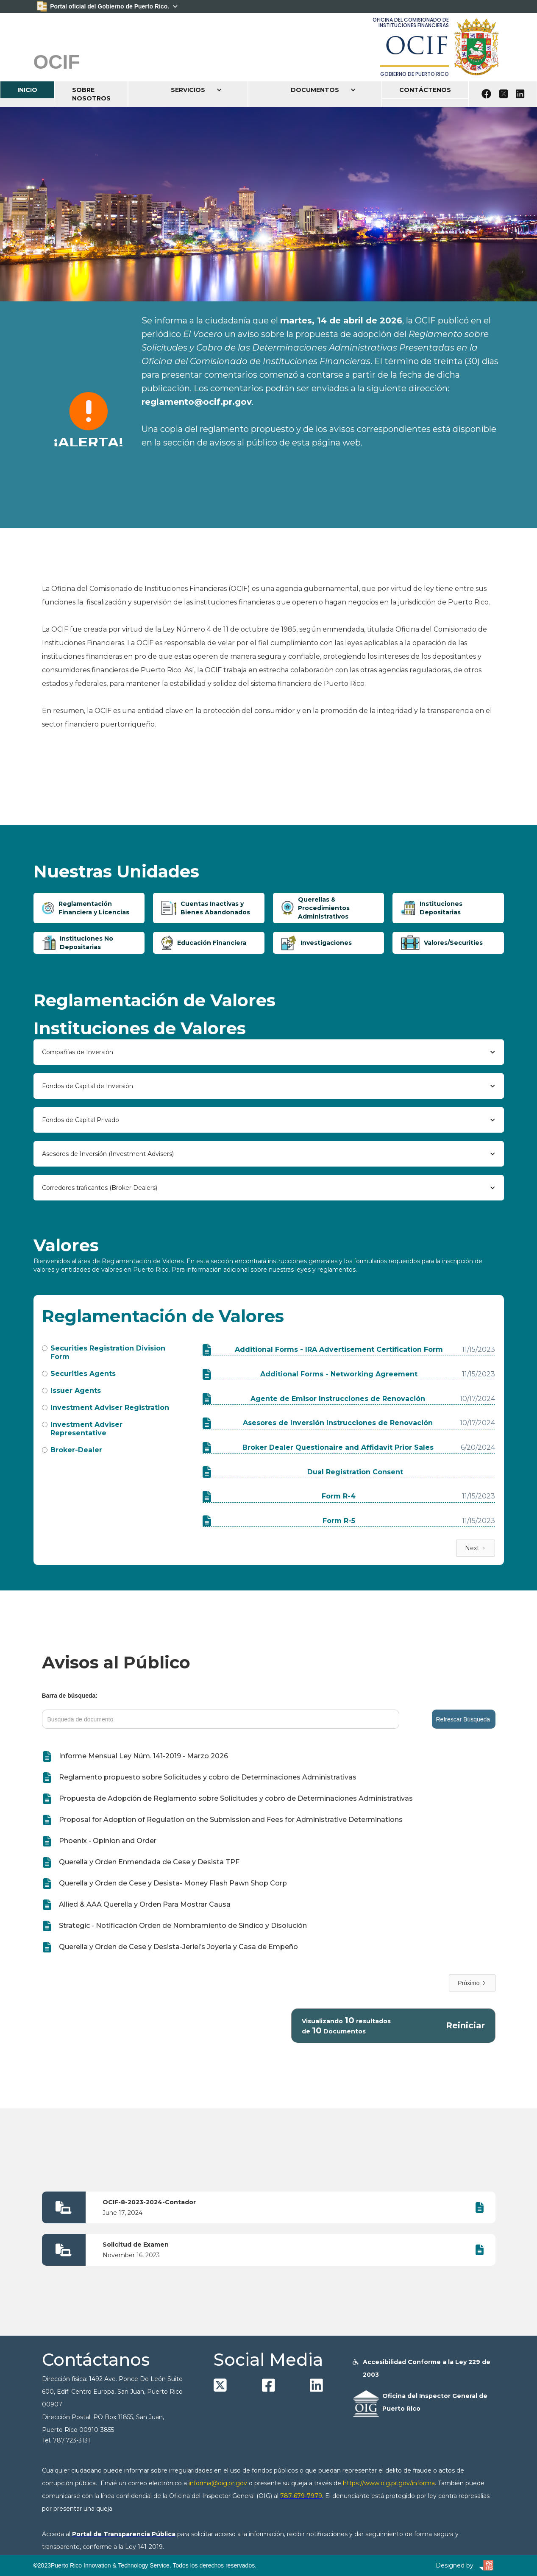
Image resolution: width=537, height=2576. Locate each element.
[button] (188, 89)
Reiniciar (465, 2025)
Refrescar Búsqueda (463, 1719)
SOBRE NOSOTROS (91, 94)
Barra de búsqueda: (69, 1695)
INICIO (27, 90)
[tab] (89, 908)
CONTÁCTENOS (425, 90)
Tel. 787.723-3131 (66, 2440)
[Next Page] (475, 1548)
